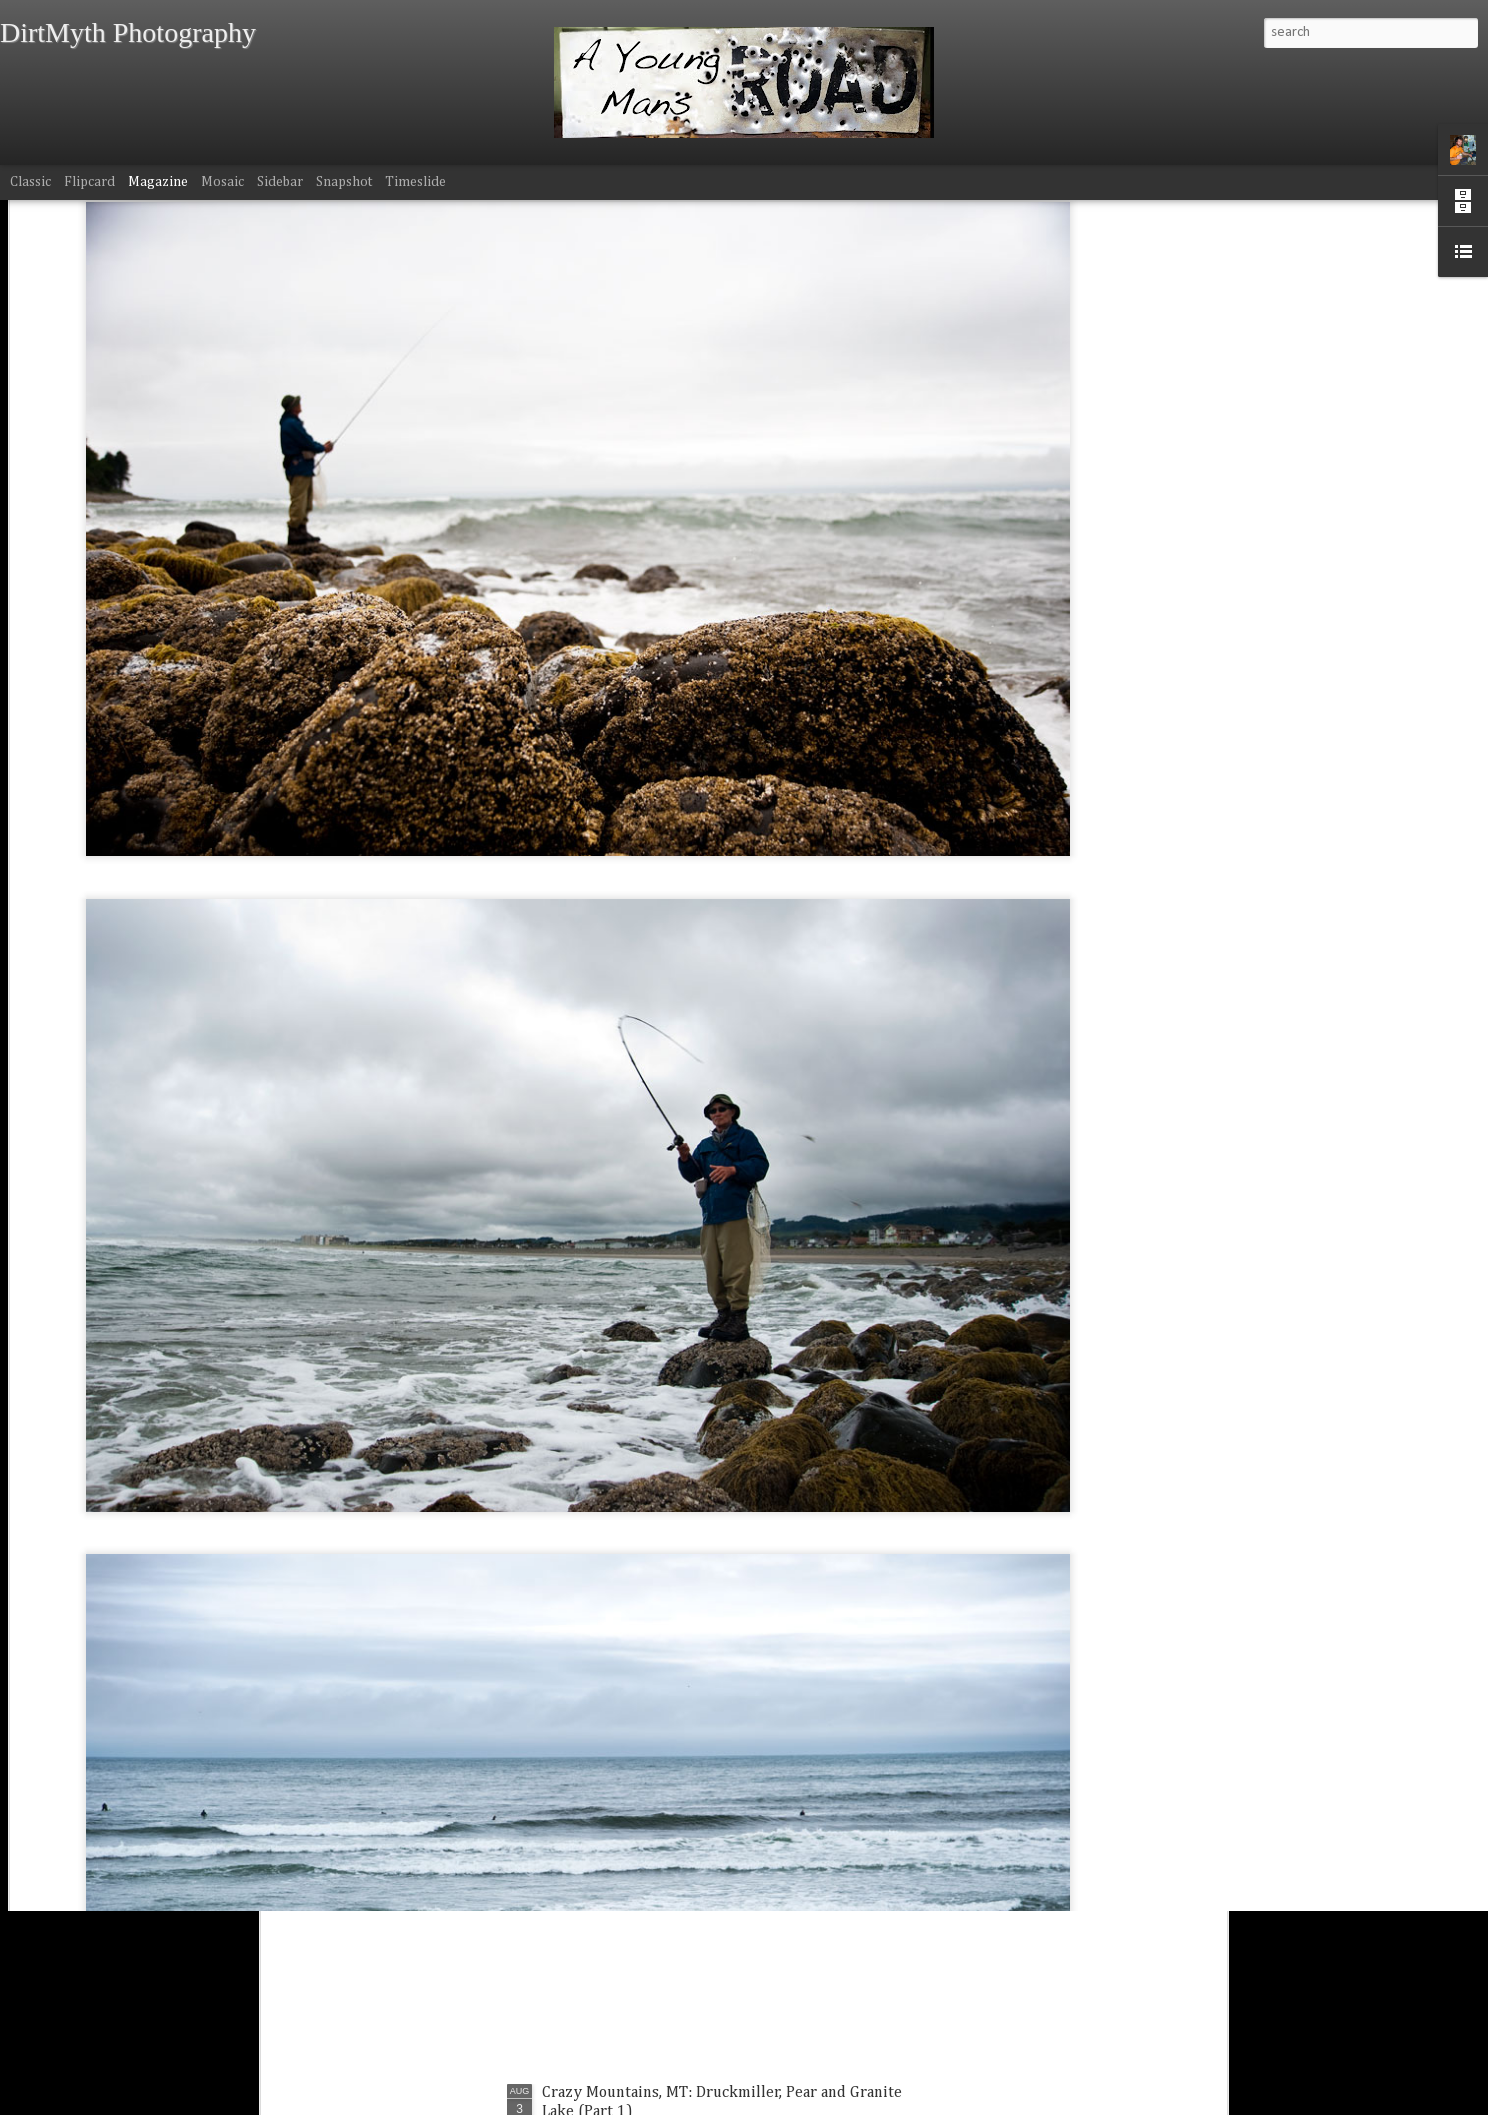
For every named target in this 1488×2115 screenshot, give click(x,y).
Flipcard (89, 182)
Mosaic (222, 182)
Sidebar (280, 182)
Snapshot (344, 182)
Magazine (158, 182)
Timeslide (415, 182)
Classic (30, 182)
